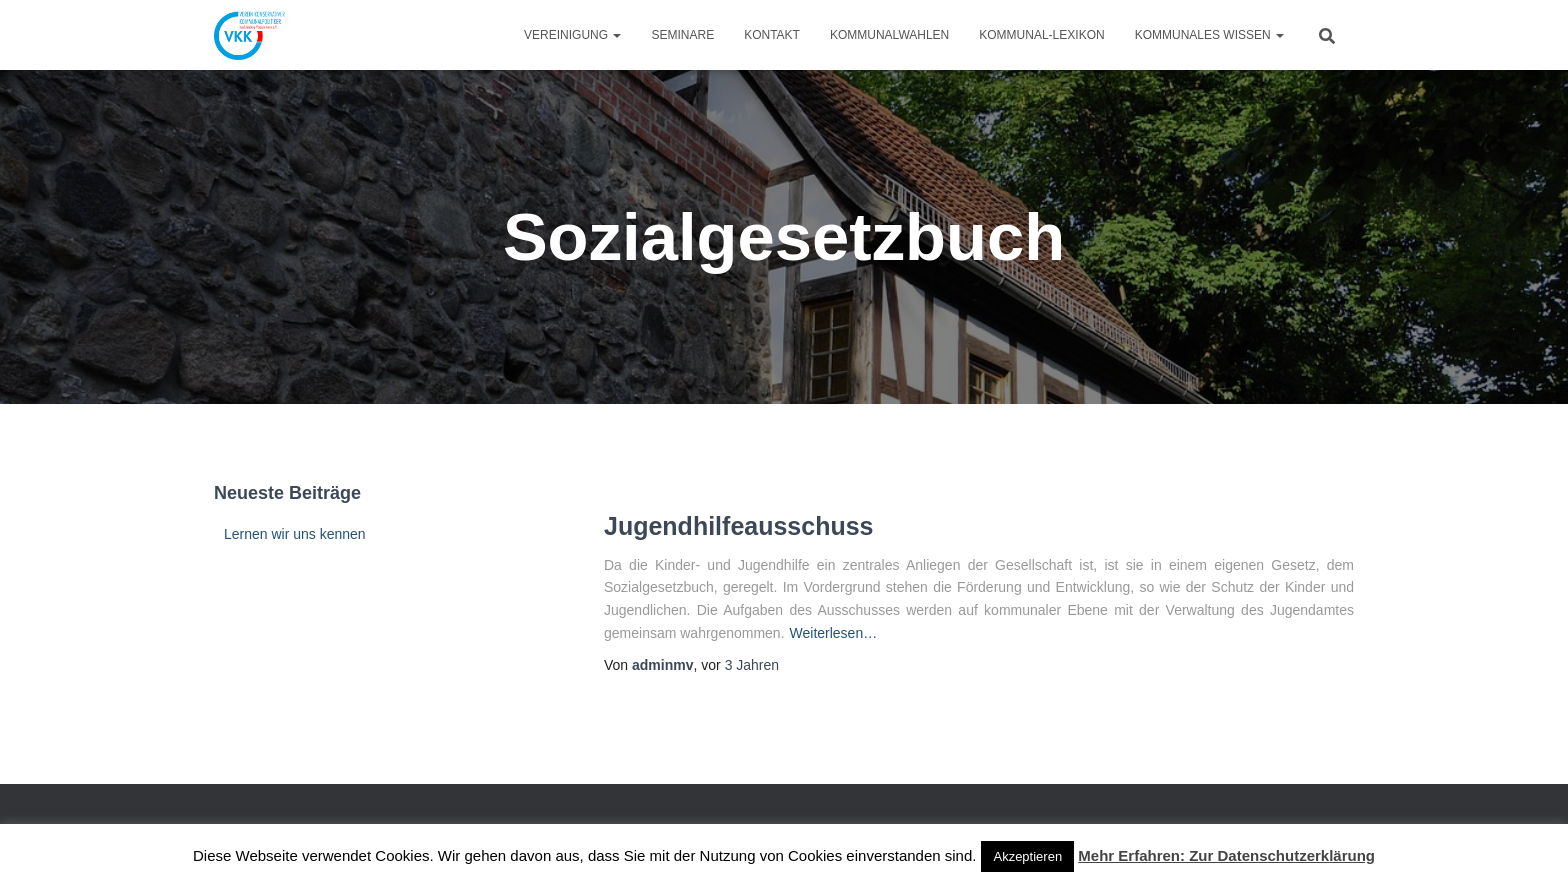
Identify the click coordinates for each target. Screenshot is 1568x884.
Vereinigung (572, 35)
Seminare (682, 35)
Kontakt (772, 35)
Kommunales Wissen (1209, 35)
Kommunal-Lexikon (1041, 35)
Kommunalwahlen (889, 35)
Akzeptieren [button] (1027, 856)
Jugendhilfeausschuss (739, 526)
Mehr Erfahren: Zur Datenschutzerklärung (1226, 855)
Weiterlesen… (834, 633)
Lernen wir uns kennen (295, 534)
